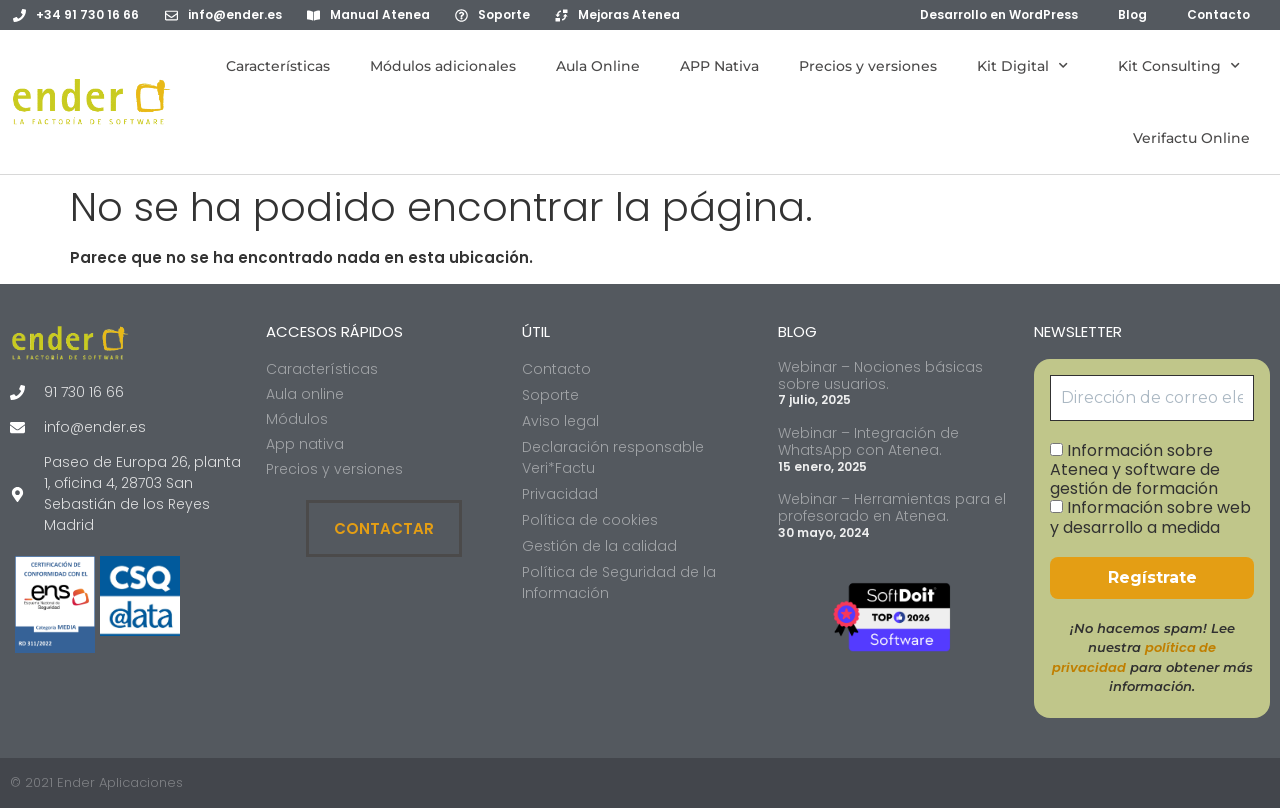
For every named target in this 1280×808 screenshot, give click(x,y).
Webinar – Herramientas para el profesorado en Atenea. (892, 507)
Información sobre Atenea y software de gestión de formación (1135, 470)
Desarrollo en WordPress (999, 14)
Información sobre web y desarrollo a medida (1150, 517)
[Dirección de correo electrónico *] (1152, 398)
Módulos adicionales (443, 66)
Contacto (1218, 14)
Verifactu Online (1191, 138)
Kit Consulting (1184, 66)
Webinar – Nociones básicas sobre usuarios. (880, 375)
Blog (1132, 14)
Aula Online (598, 66)
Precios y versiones (868, 66)
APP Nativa (719, 66)
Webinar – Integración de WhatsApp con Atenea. (868, 441)
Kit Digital (1027, 66)
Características (278, 66)
